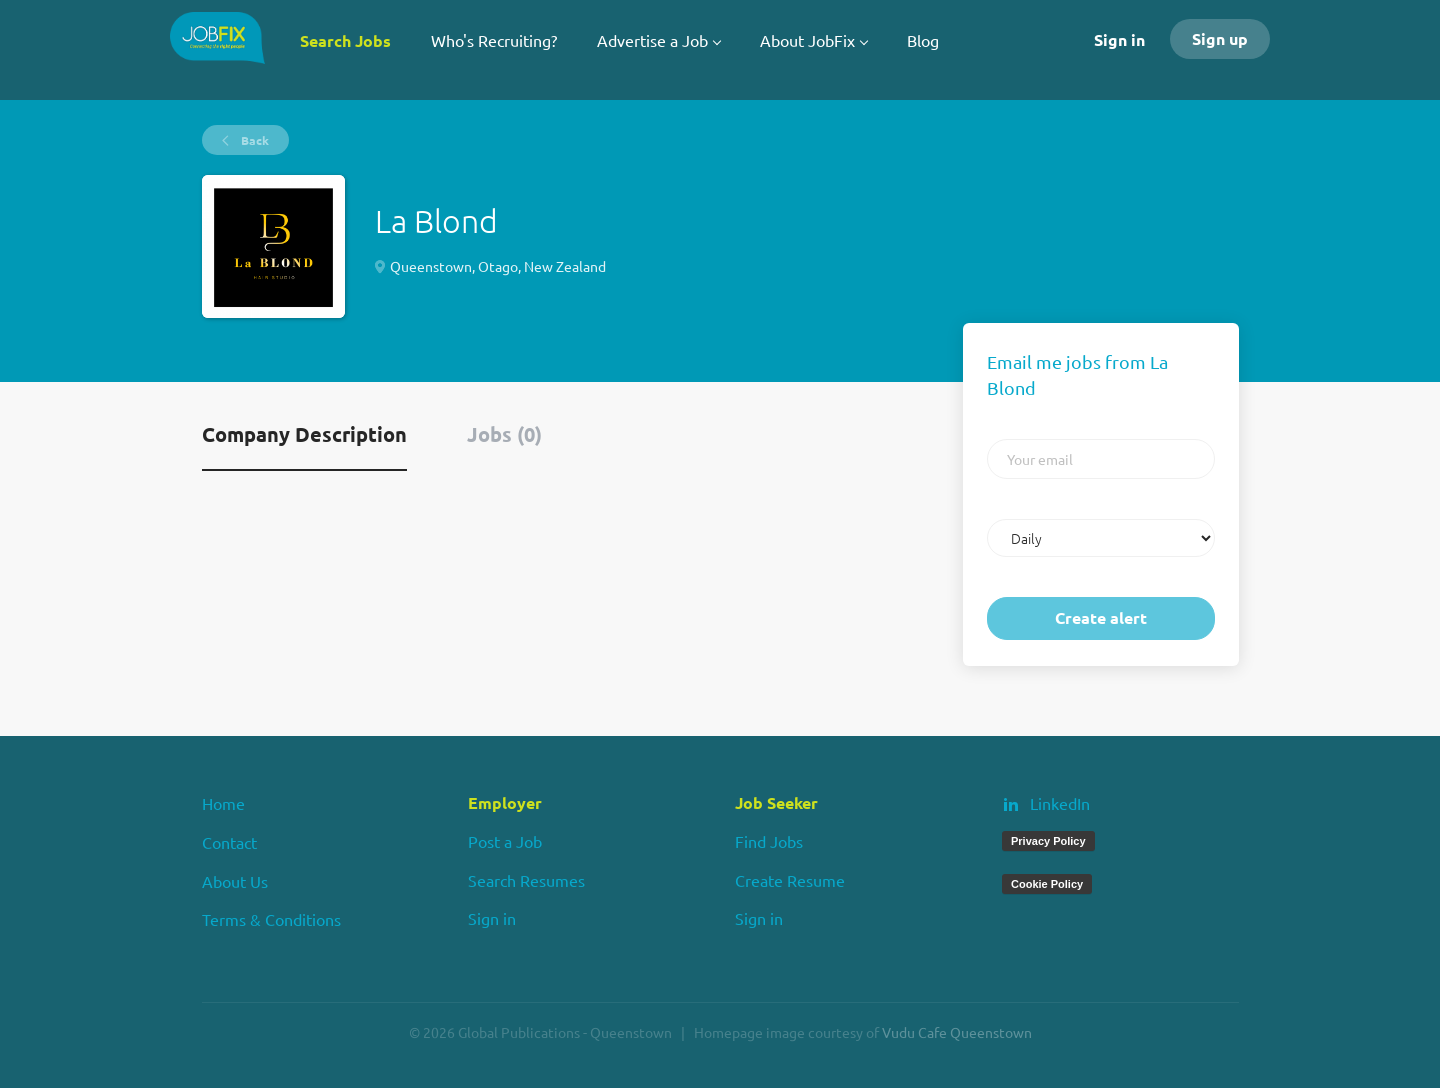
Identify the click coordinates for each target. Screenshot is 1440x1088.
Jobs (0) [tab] (504, 434)
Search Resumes (526, 880)
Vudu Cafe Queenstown (957, 1032)
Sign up (1220, 38)
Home (223, 803)
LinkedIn (1060, 803)
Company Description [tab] (304, 434)
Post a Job (505, 841)
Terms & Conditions (271, 919)
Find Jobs (769, 841)
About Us (235, 881)
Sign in (1119, 39)
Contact (229, 842)
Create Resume (790, 880)
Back (253, 140)
